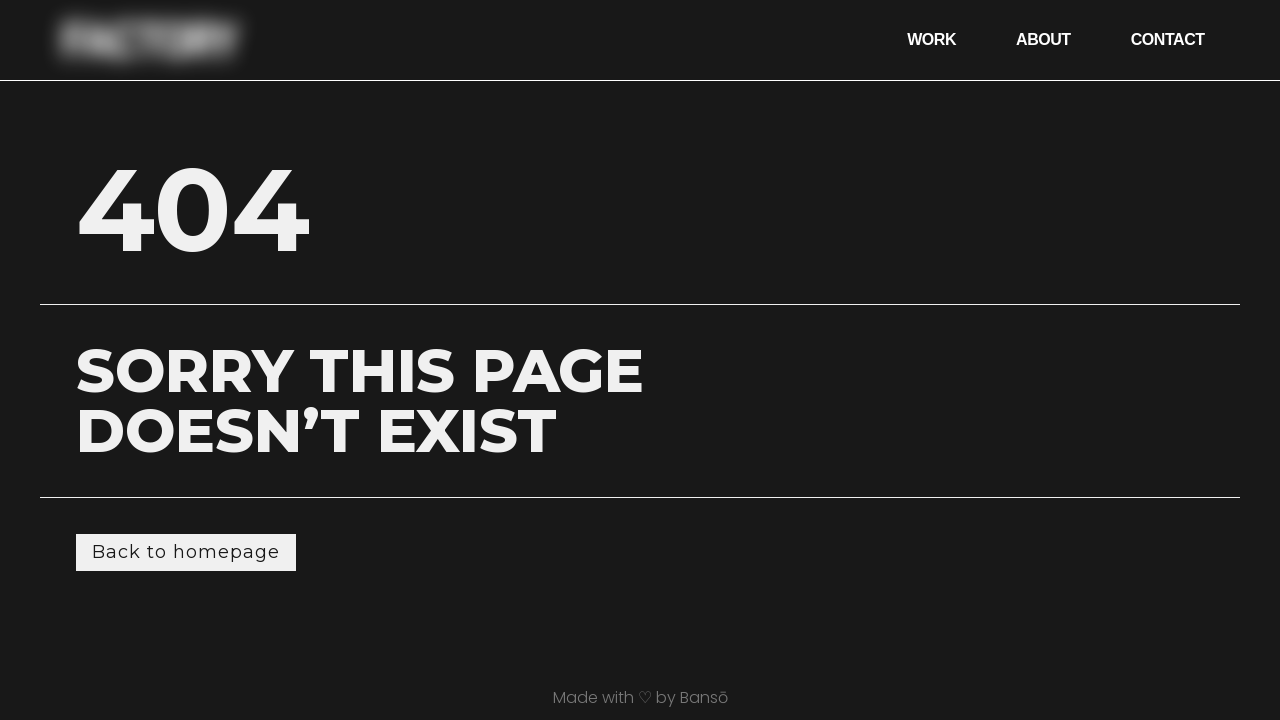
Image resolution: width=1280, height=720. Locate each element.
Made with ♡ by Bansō (640, 697)
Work (931, 39)
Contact (1168, 39)
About (1043, 39)
